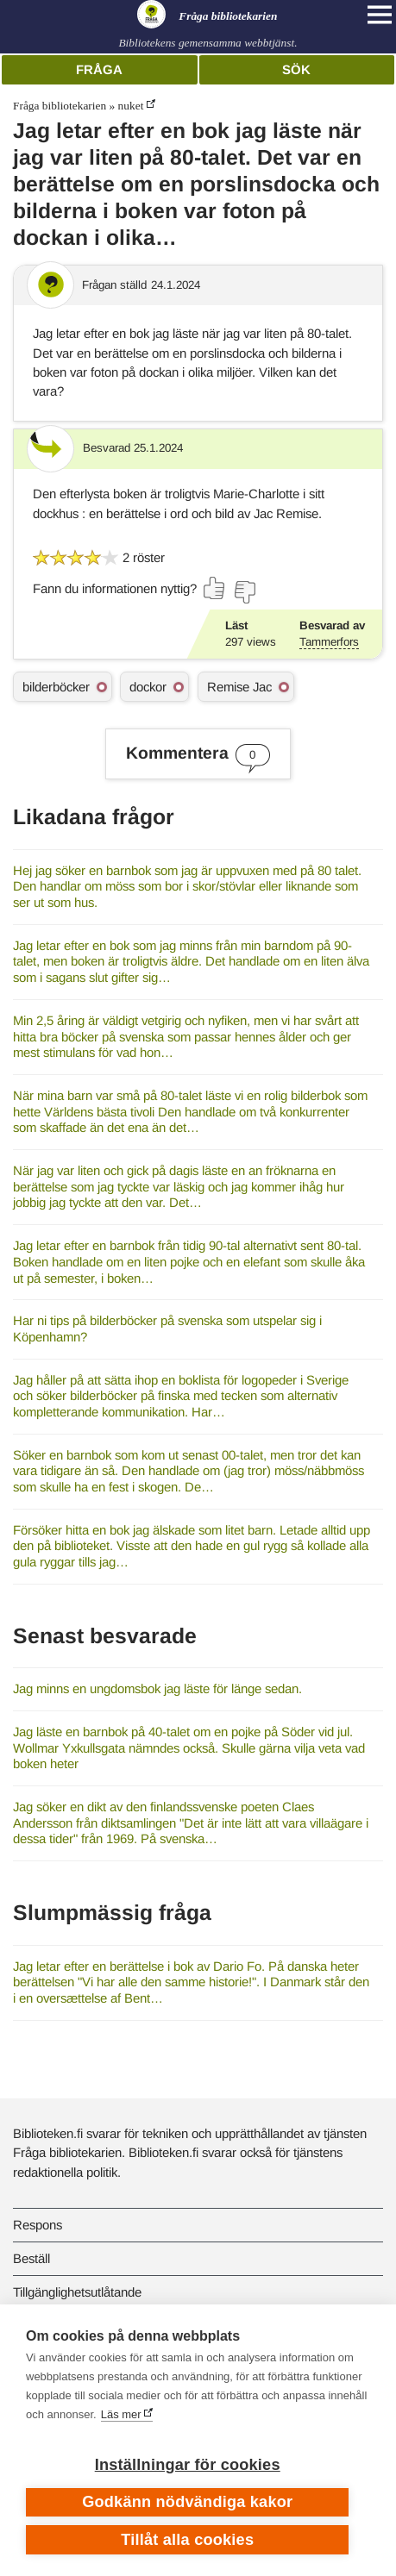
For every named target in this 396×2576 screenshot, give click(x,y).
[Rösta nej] (244, 592)
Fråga (99, 69)
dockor (148, 686)
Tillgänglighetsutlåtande (77, 2292)
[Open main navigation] (380, 15)
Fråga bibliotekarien (59, 105)
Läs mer (121, 2414)
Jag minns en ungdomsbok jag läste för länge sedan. (157, 1688)
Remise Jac (239, 686)
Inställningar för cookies (187, 2464)
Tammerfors (329, 641)
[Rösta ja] (215, 588)
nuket (131, 105)
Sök (296, 69)
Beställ (31, 2258)
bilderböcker (56, 686)
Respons (37, 2224)
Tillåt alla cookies (187, 2539)
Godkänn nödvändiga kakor (187, 2501)
